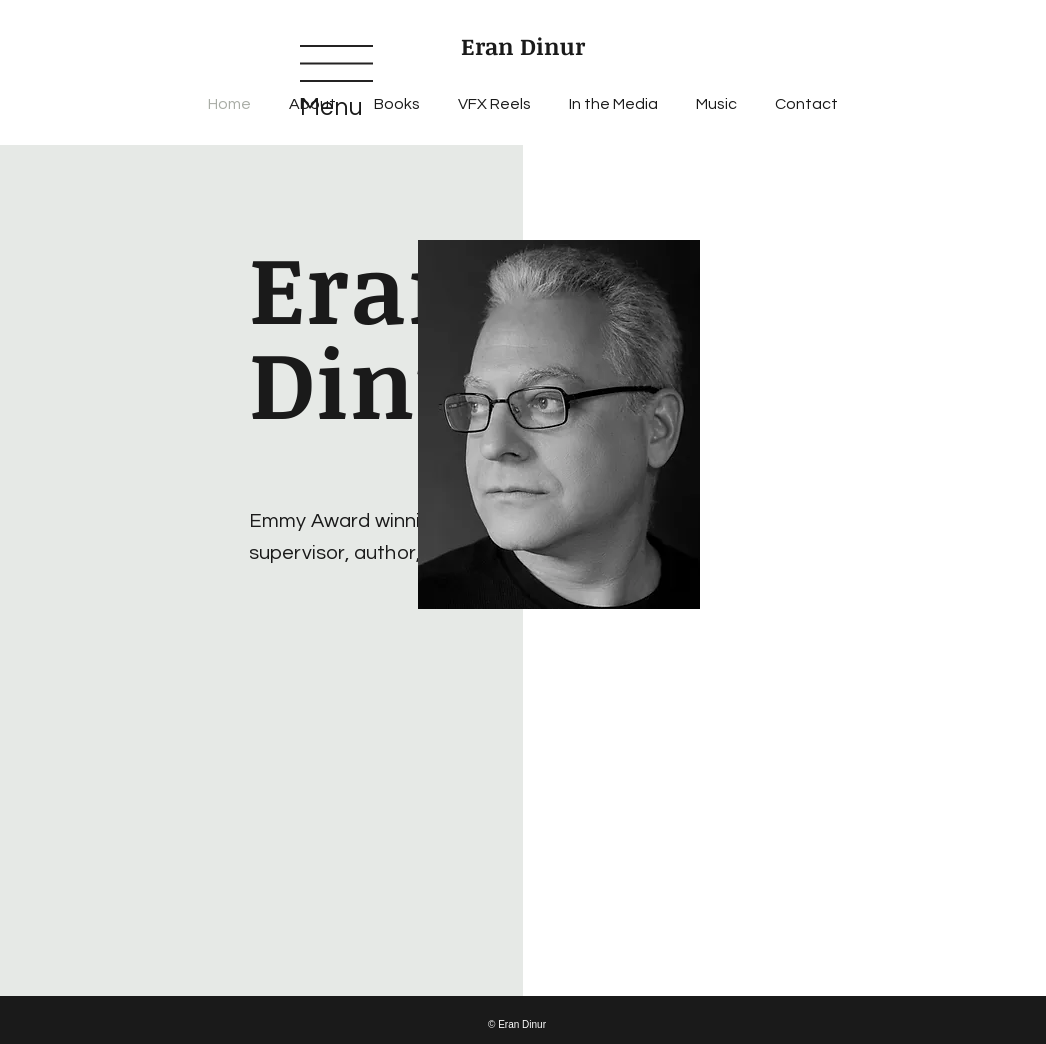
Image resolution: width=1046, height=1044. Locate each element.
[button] (336, 63)
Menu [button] (331, 107)
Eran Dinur (523, 46)
